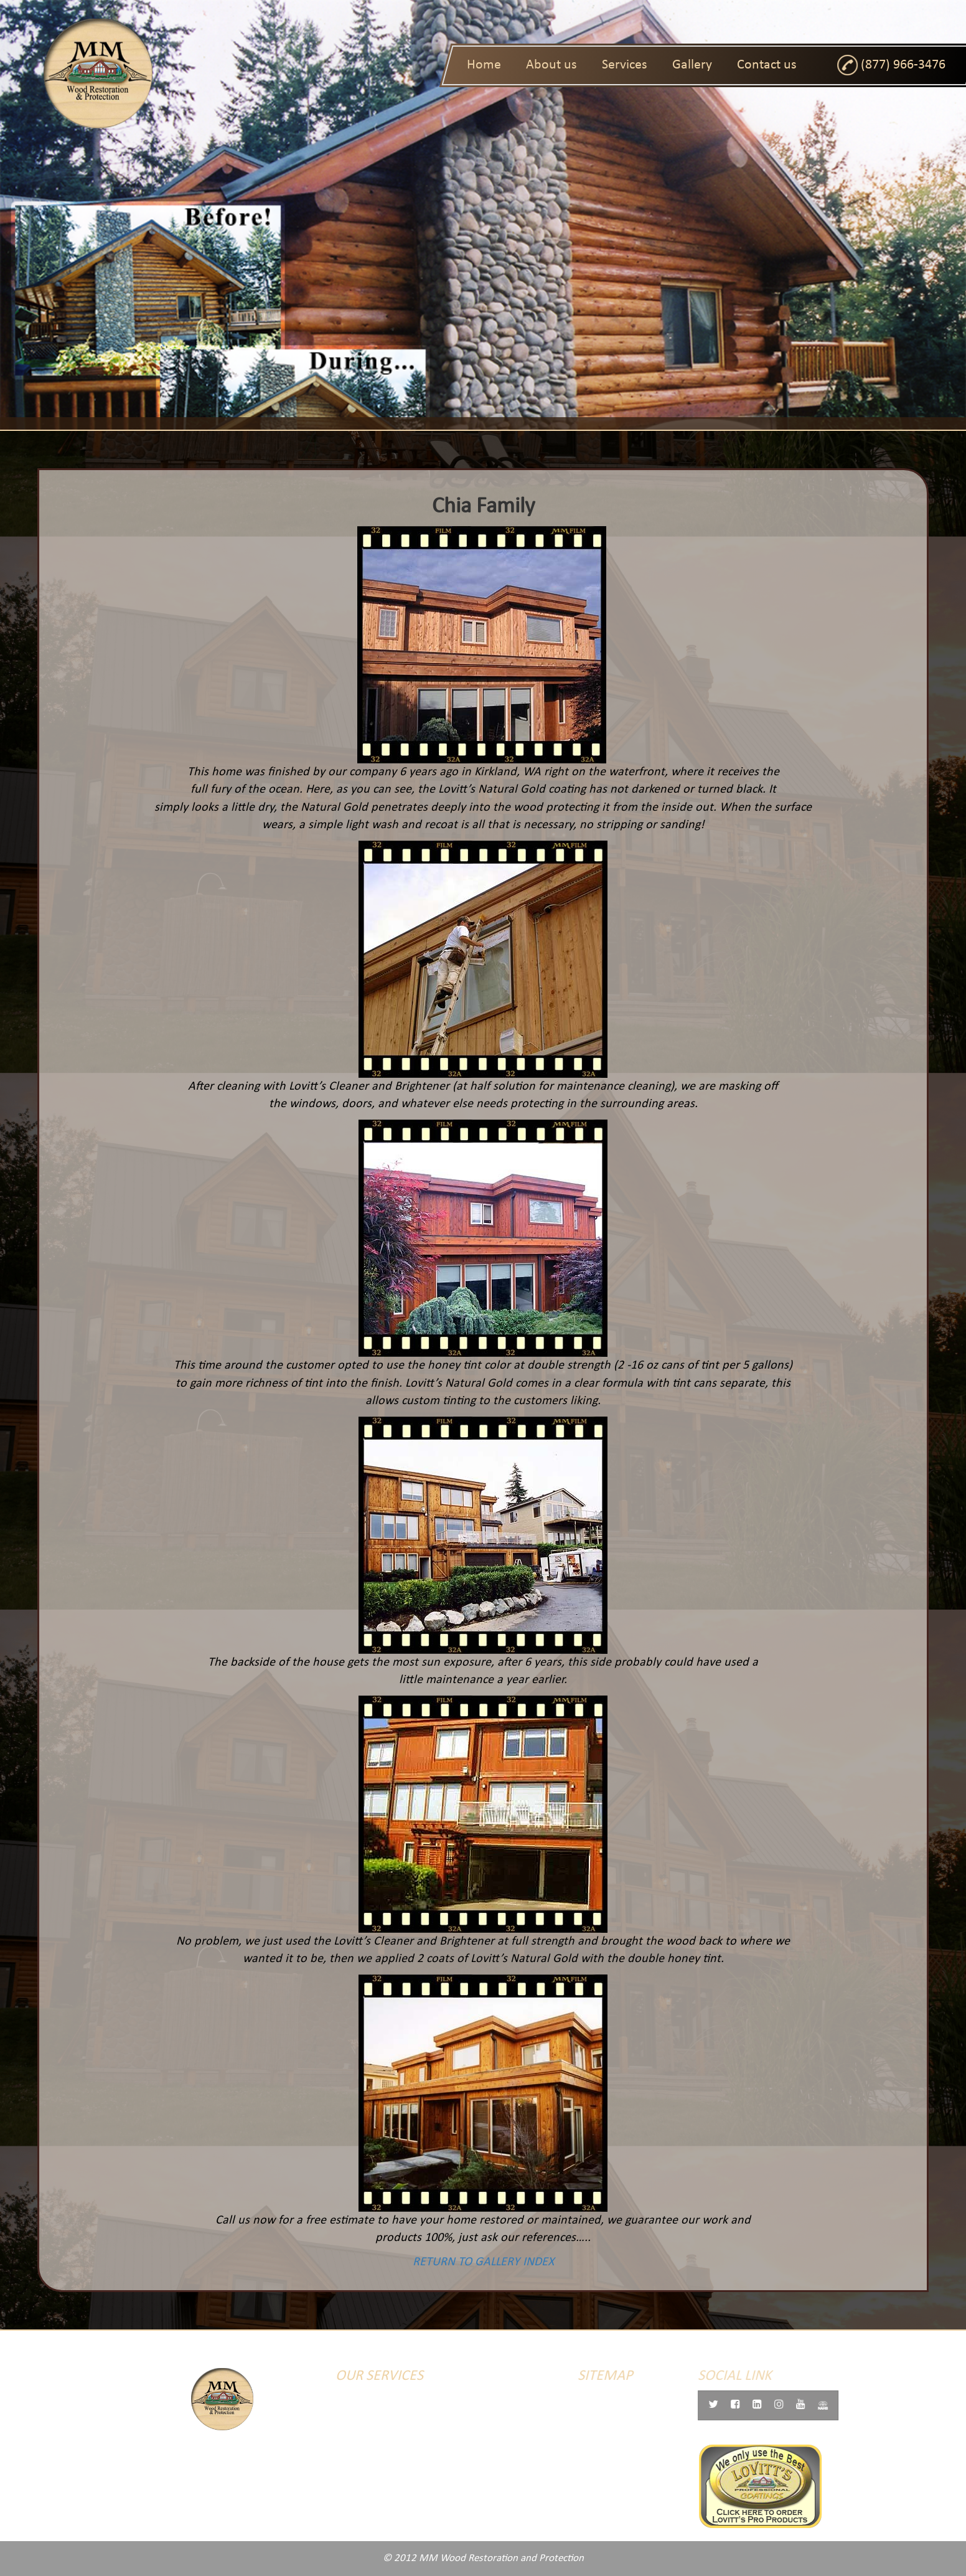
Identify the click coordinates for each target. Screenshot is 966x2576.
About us (551, 65)
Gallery (692, 65)
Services (624, 65)
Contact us (767, 65)
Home (484, 65)
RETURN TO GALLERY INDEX (471, 2262)
